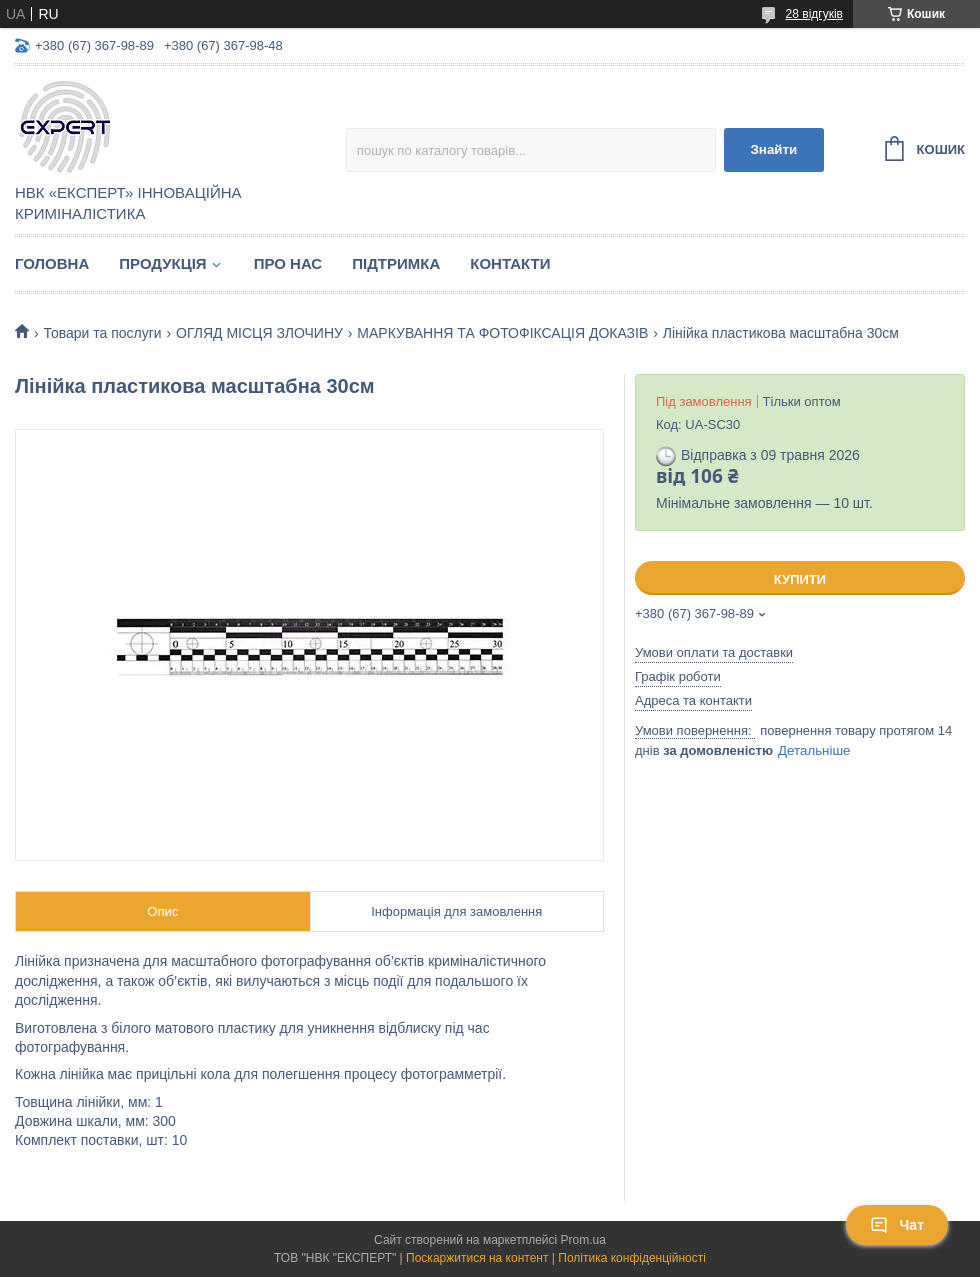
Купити (800, 579)
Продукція (162, 263)
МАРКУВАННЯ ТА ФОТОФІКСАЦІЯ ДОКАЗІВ (502, 333)
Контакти (510, 263)
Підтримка (396, 263)
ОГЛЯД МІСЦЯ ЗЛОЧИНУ (259, 333)
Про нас (288, 263)
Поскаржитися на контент (477, 1258)
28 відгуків (814, 14)
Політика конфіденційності (632, 1258)
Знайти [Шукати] (773, 149)
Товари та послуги (102, 333)
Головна (52, 263)
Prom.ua (583, 1240)
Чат (897, 1225)
